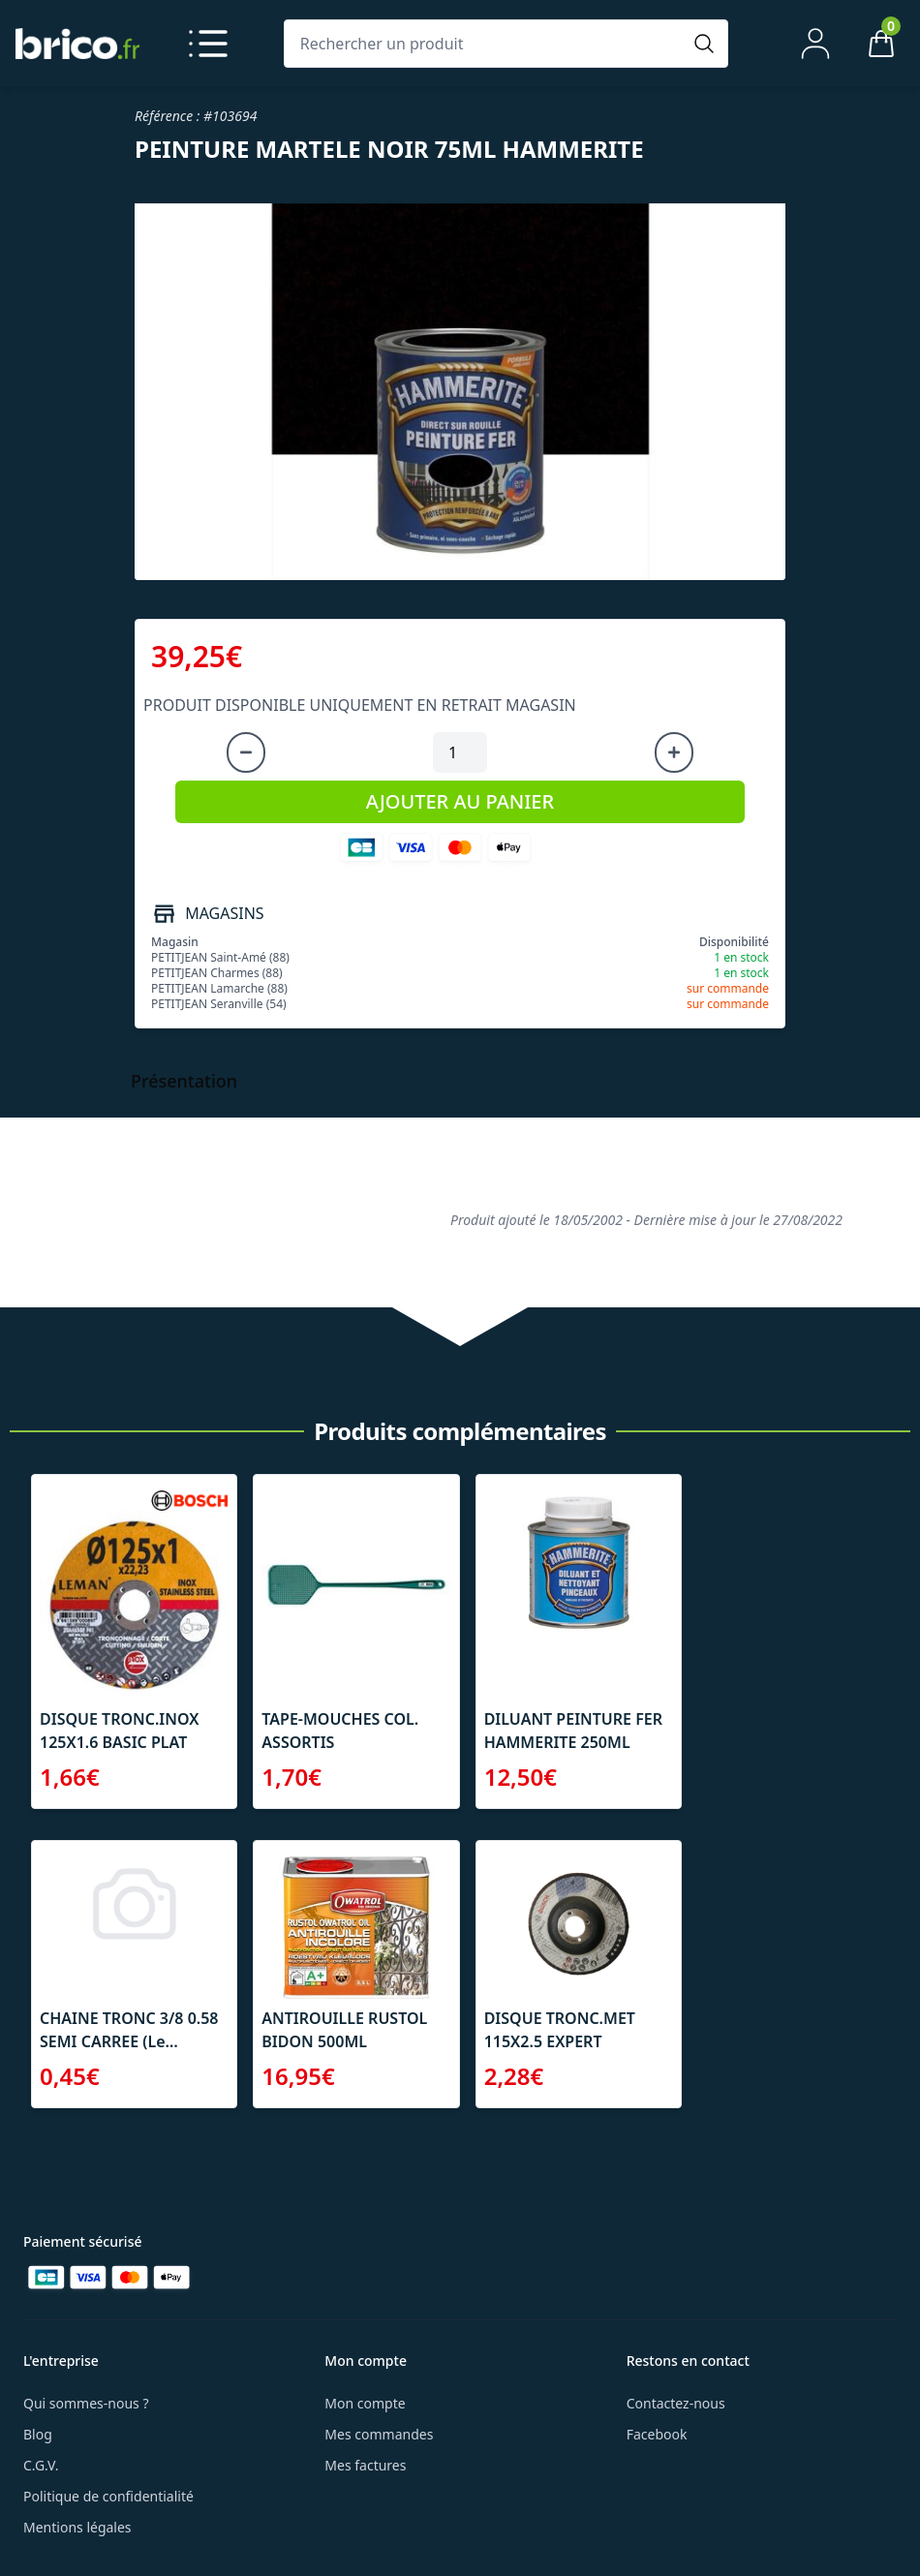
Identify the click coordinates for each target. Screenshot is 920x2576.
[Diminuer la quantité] (246, 752)
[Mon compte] (815, 43)
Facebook (657, 2434)
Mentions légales (77, 2527)
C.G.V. (40, 2465)
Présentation (184, 1080)
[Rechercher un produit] (487, 43)
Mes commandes (378, 2434)
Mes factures (365, 2465)
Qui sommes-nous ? (86, 2403)
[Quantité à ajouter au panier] (460, 752)
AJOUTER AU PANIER (460, 801)
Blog (37, 2434)
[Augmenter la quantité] (674, 752)
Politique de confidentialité (108, 2496)
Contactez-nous (676, 2403)
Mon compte (364, 2403)
